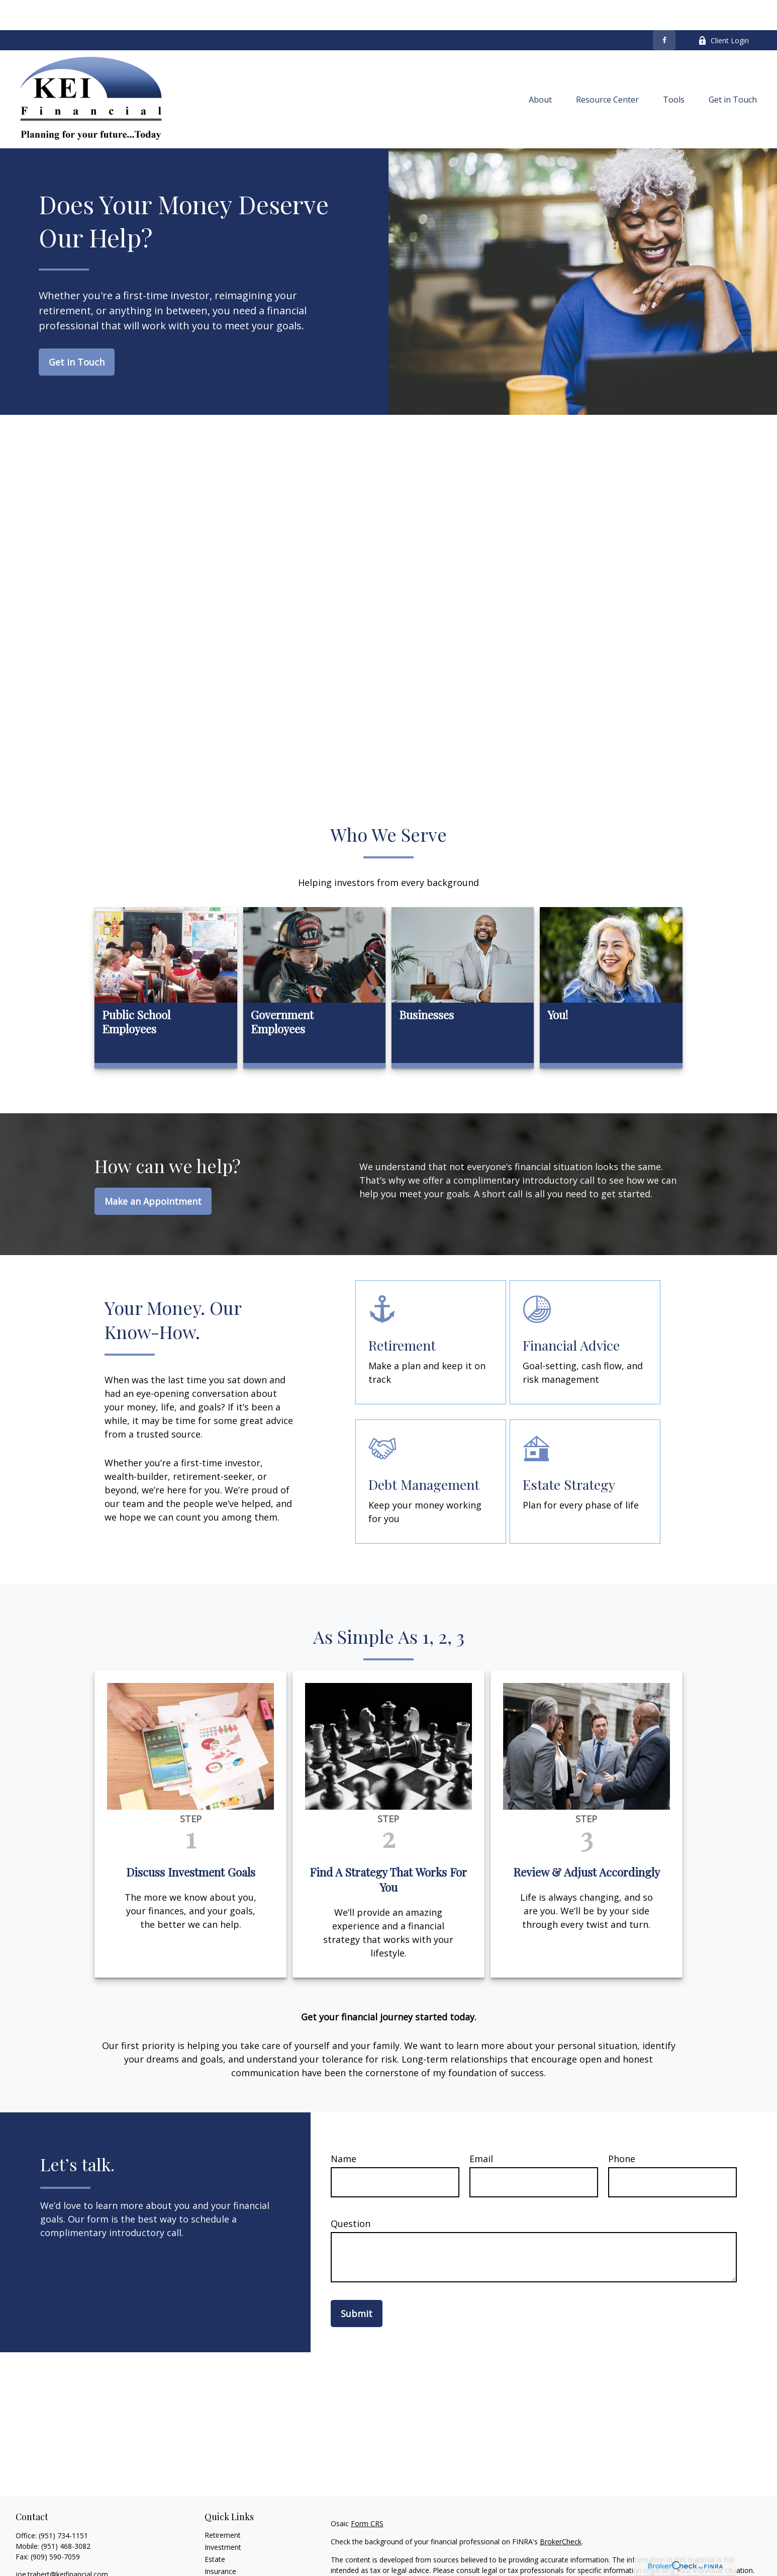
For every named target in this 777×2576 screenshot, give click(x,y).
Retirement (223, 2505)
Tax (211, 2553)
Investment (223, 2517)
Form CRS (367, 2493)
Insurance (220, 2541)
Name (343, 2128)
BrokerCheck (560, 2511)
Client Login (723, 10)
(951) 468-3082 (65, 2516)
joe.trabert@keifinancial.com (62, 2544)
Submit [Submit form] (356, 2283)
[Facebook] (664, 10)
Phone (621, 2128)
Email (481, 2128)
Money (216, 2565)
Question (350, 2193)
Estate (215, 2529)
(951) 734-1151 (63, 2505)
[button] (540, 69)
